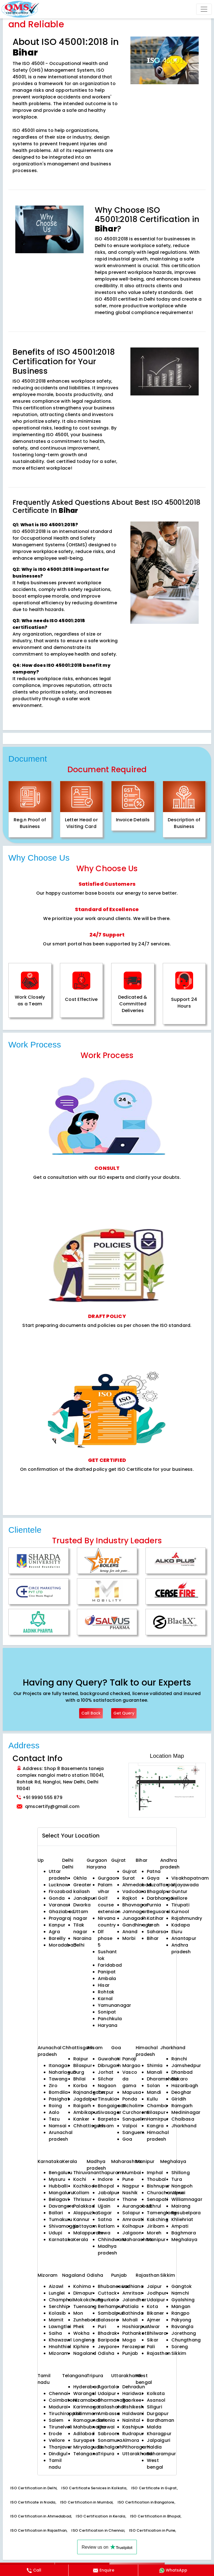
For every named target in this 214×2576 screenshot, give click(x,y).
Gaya (153, 1878)
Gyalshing (182, 2300)
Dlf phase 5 (105, 1938)
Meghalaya (184, 2239)
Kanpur (57, 1925)
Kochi (79, 2179)
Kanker (81, 2119)
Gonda (57, 1898)
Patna (153, 1871)
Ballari (56, 2213)
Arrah (153, 1925)
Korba (80, 2085)
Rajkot (129, 1898)
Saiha (55, 2333)
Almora (130, 2440)
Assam (106, 2126)
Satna (105, 2219)
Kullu (152, 2099)
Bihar (153, 1938)
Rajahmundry (186, 1918)
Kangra (155, 2126)
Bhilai (79, 2079)
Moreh (154, 2233)
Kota (152, 2306)
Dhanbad (182, 2072)
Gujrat (129, 1871)
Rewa (104, 2233)
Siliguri (154, 2407)
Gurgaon (97, 1860)
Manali (154, 2072)
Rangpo (180, 2313)
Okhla (80, 1878)
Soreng (179, 2346)
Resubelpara (186, 2213)
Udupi (55, 2233)
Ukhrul (154, 2206)
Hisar (104, 1985)
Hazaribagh (184, 2085)
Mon (78, 2313)
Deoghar (181, 2092)
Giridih (178, 2099)
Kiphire (81, 2346)
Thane (129, 2199)
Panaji (129, 2059)
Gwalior (107, 2199)
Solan (153, 2085)
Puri (102, 2326)
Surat (128, 1878)
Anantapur (183, 1938)
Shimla (154, 2065)
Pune (127, 2179)
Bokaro (179, 2079)
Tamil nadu (55, 2463)
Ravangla (182, 2326)
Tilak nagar (80, 1928)
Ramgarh (182, 2105)
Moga (129, 2340)
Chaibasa (182, 2119)
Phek (78, 2326)
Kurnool (180, 1911)
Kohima (82, 2286)
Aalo (54, 2112)
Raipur (80, 2059)
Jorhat (105, 2072)
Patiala (130, 2306)
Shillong (180, 2172)
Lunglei (57, 2293)
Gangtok (181, 2286)
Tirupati (180, 1905)
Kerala (80, 2239)
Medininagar (186, 2112)
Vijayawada (185, 1885)
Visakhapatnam (190, 1878)
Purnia (154, 1905)
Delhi (67, 1860)
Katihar (155, 1918)
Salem (56, 2420)
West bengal (155, 2463)
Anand (129, 1931)
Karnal (105, 1998)
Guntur (179, 1891)
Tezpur (105, 2092)
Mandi (154, 2092)
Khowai (106, 2427)
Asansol (156, 2400)
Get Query (123, 1713)
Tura (176, 2179)
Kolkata (156, 2393)
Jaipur (154, 2286)
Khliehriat (182, 2219)
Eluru (176, 1931)
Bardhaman (160, 2420)
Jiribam (156, 2226)
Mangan (180, 2306)
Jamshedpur (186, 2065)
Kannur (81, 2219)
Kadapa (180, 1925)
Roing (55, 2105)
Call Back (91, 1713)
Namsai (57, 2126)
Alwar (153, 2326)
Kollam (81, 2192)
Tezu (54, 2119)
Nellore (179, 1898)
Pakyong (181, 2320)
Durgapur (158, 2413)
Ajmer (153, 2320)
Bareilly (57, 1938)
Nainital (131, 2420)
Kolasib (57, 2313)
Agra (54, 1931)
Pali (151, 2346)
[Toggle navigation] (204, 9)
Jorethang (183, 2333)
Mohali (130, 2320)
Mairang (181, 2206)
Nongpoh (182, 2186)
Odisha (106, 2353)
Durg (78, 2072)
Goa (127, 2139)
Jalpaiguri (158, 2440)
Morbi (128, 1938)
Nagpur (130, 2186)
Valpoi (129, 2126)
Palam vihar (105, 1888)
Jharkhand (183, 2126)
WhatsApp (173, 2570)
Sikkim (178, 2353)
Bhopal (106, 2186)
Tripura (106, 2454)
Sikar (152, 2340)
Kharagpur (159, 2433)
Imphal (155, 2172)
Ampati (179, 2226)
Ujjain (104, 2206)
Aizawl (56, 2286)
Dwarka (82, 1905)
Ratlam (106, 2226)
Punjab (130, 2353)
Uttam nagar (80, 1914)
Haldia (154, 2447)
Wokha (81, 2333)
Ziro (53, 2085)
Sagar (105, 2213)
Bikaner (155, 2313)
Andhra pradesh (181, 1948)
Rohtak (106, 1992)
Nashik (130, 2192)
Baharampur (161, 2454)
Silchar (106, 2079)
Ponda (129, 2099)
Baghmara (183, 2233)
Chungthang (186, 2340)
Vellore (57, 2440)
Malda (154, 2427)
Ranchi (179, 2059)
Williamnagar (186, 2199)
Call (34, 2570)
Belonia (106, 2420)
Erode (55, 2433)
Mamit (56, 2320)
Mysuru (57, 2179)
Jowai (178, 2192)
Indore (105, 2179)
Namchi (180, 2293)
